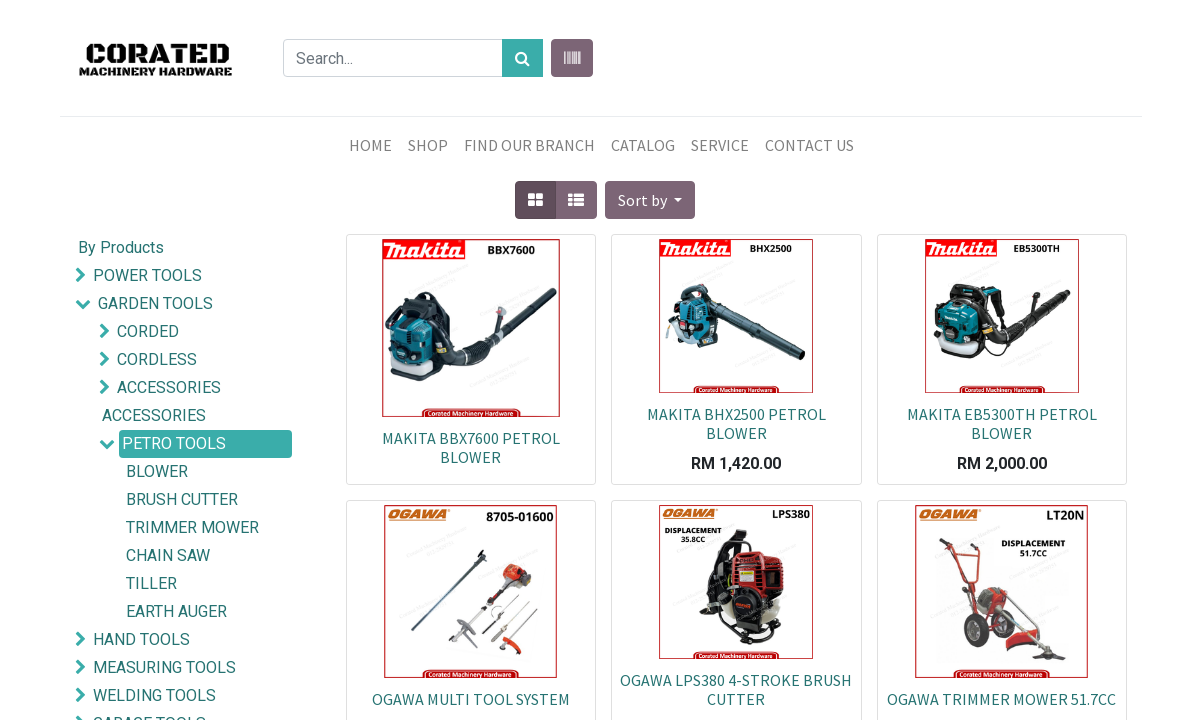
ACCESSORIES (169, 387)
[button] (650, 200)
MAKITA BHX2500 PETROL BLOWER (736, 423)
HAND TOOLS (141, 639)
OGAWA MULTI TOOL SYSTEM (471, 699)
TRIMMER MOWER (192, 527)
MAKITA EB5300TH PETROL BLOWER (1002, 423)
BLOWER (157, 471)
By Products (121, 247)
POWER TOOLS (147, 275)
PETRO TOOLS (174, 443)
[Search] (522, 58)
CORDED (148, 331)
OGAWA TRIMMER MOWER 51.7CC (1001, 699)
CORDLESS (157, 359)
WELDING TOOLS (154, 695)
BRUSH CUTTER (182, 499)
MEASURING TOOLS (164, 667)
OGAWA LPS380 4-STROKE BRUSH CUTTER (736, 689)
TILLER (151, 583)
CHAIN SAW (168, 555)
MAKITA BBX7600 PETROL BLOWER (471, 447)
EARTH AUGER (176, 611)
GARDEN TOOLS (155, 303)
